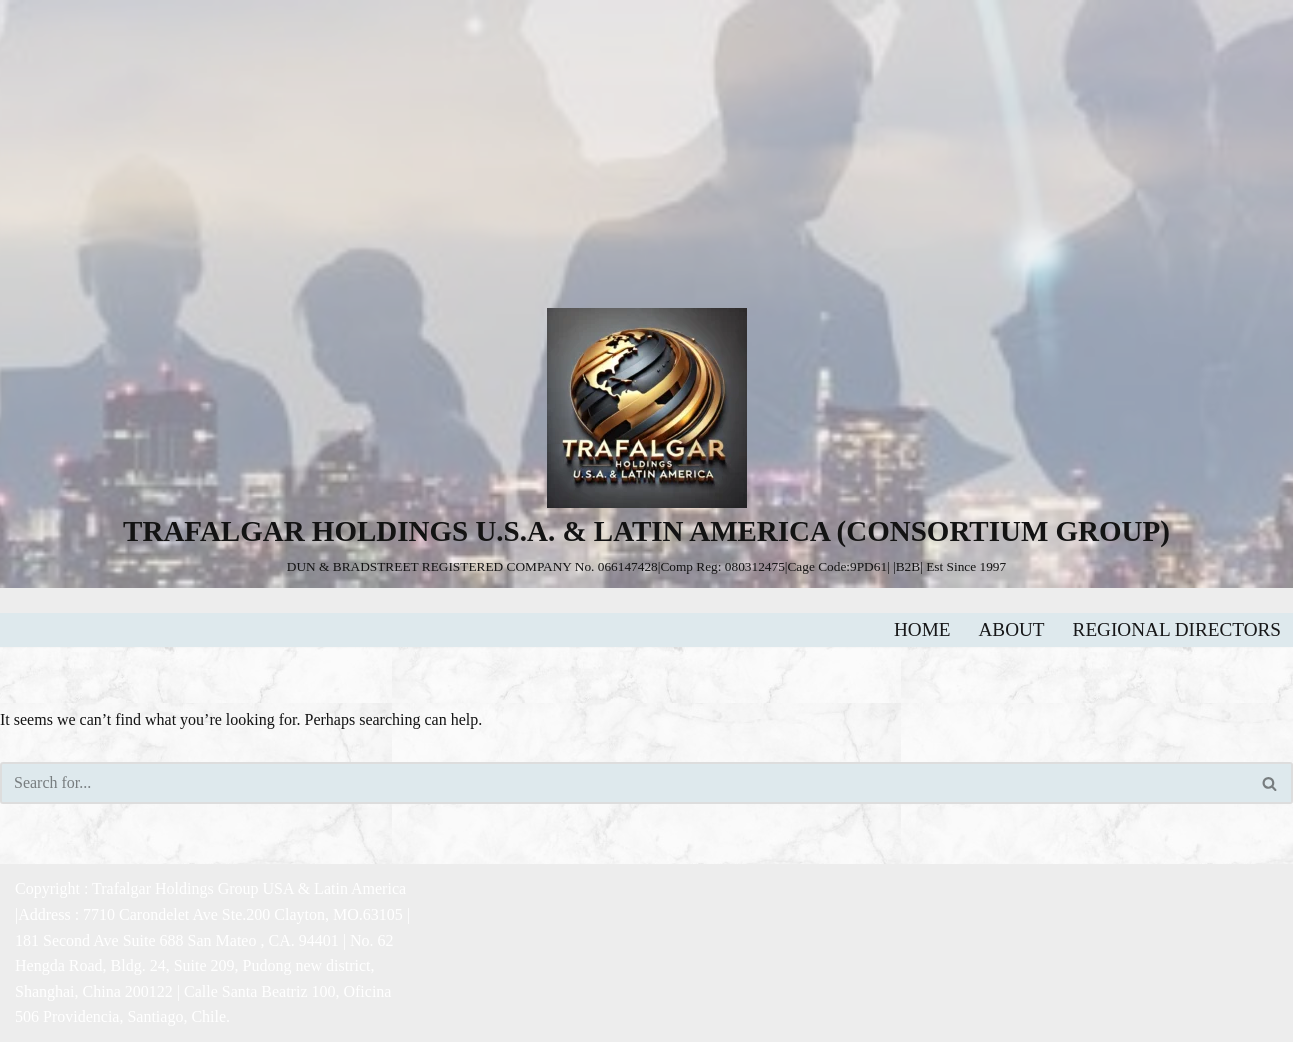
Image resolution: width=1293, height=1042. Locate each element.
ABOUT (1012, 629)
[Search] (624, 783)
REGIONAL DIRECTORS (1177, 629)
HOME (922, 629)
